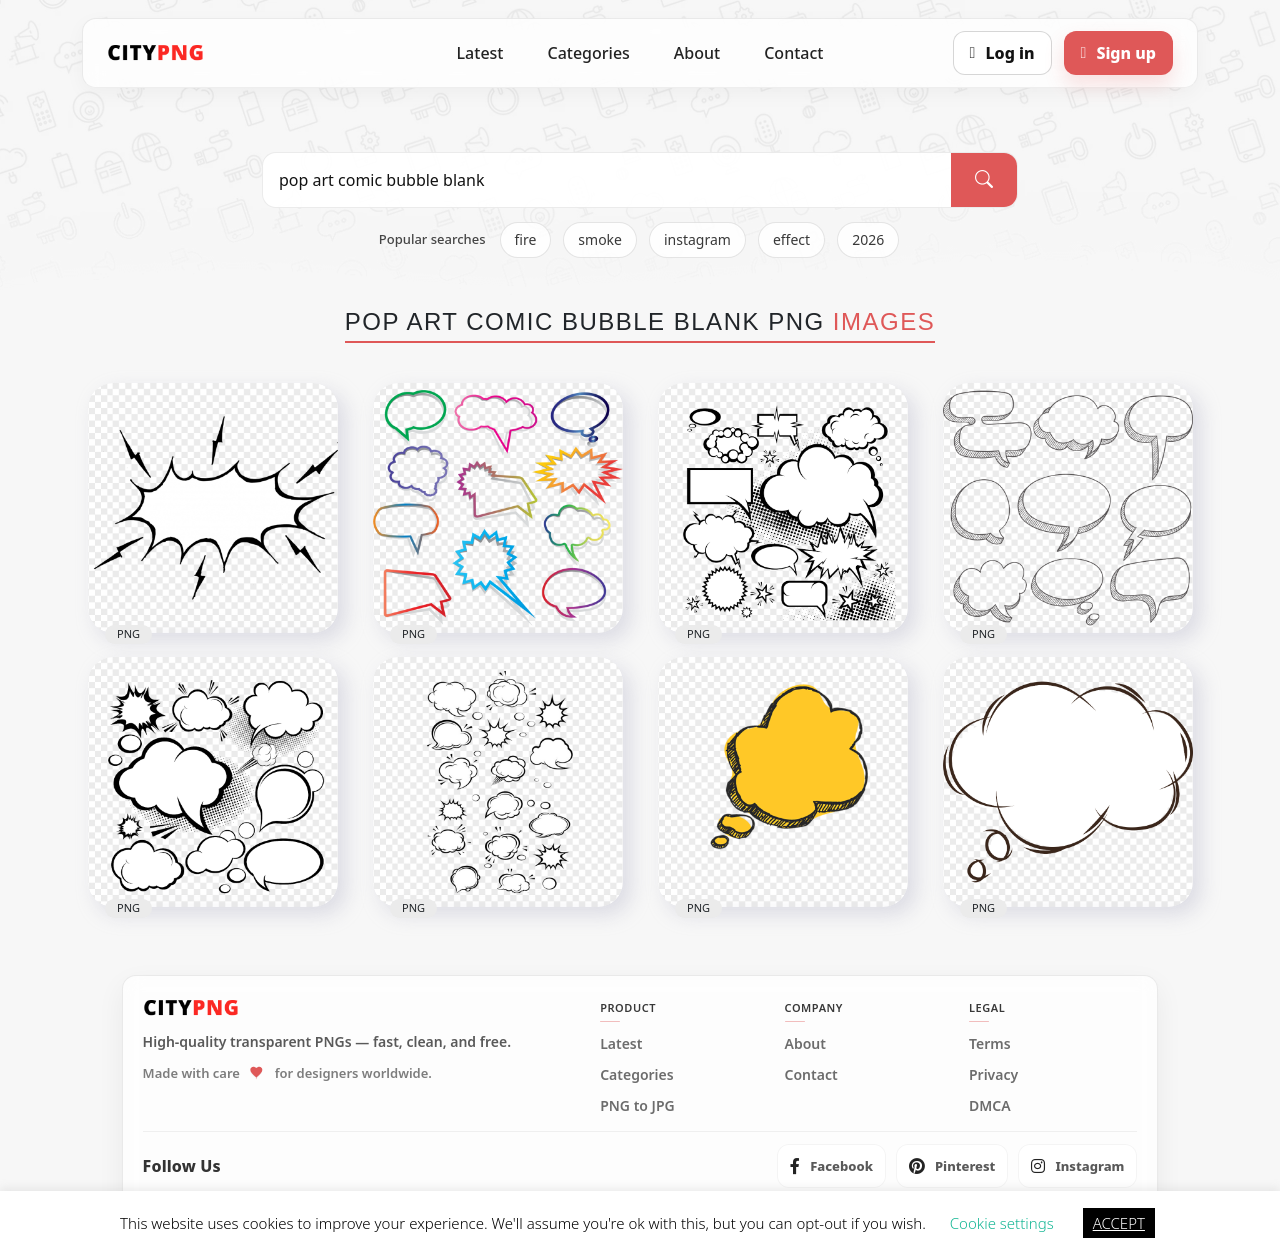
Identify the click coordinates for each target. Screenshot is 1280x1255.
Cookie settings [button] (1002, 1223)
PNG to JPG (637, 1106)
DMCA (990, 1106)
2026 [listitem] (868, 239)
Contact (793, 53)
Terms (990, 1044)
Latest (480, 53)
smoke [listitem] (600, 239)
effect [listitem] (791, 239)
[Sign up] (1118, 53)
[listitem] (831, 1166)
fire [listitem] (526, 239)
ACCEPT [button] (1119, 1223)
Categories (588, 53)
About (697, 53)
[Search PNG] (607, 180)
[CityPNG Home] (156, 53)
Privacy (993, 1075)
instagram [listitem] (697, 239)
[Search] (984, 180)
